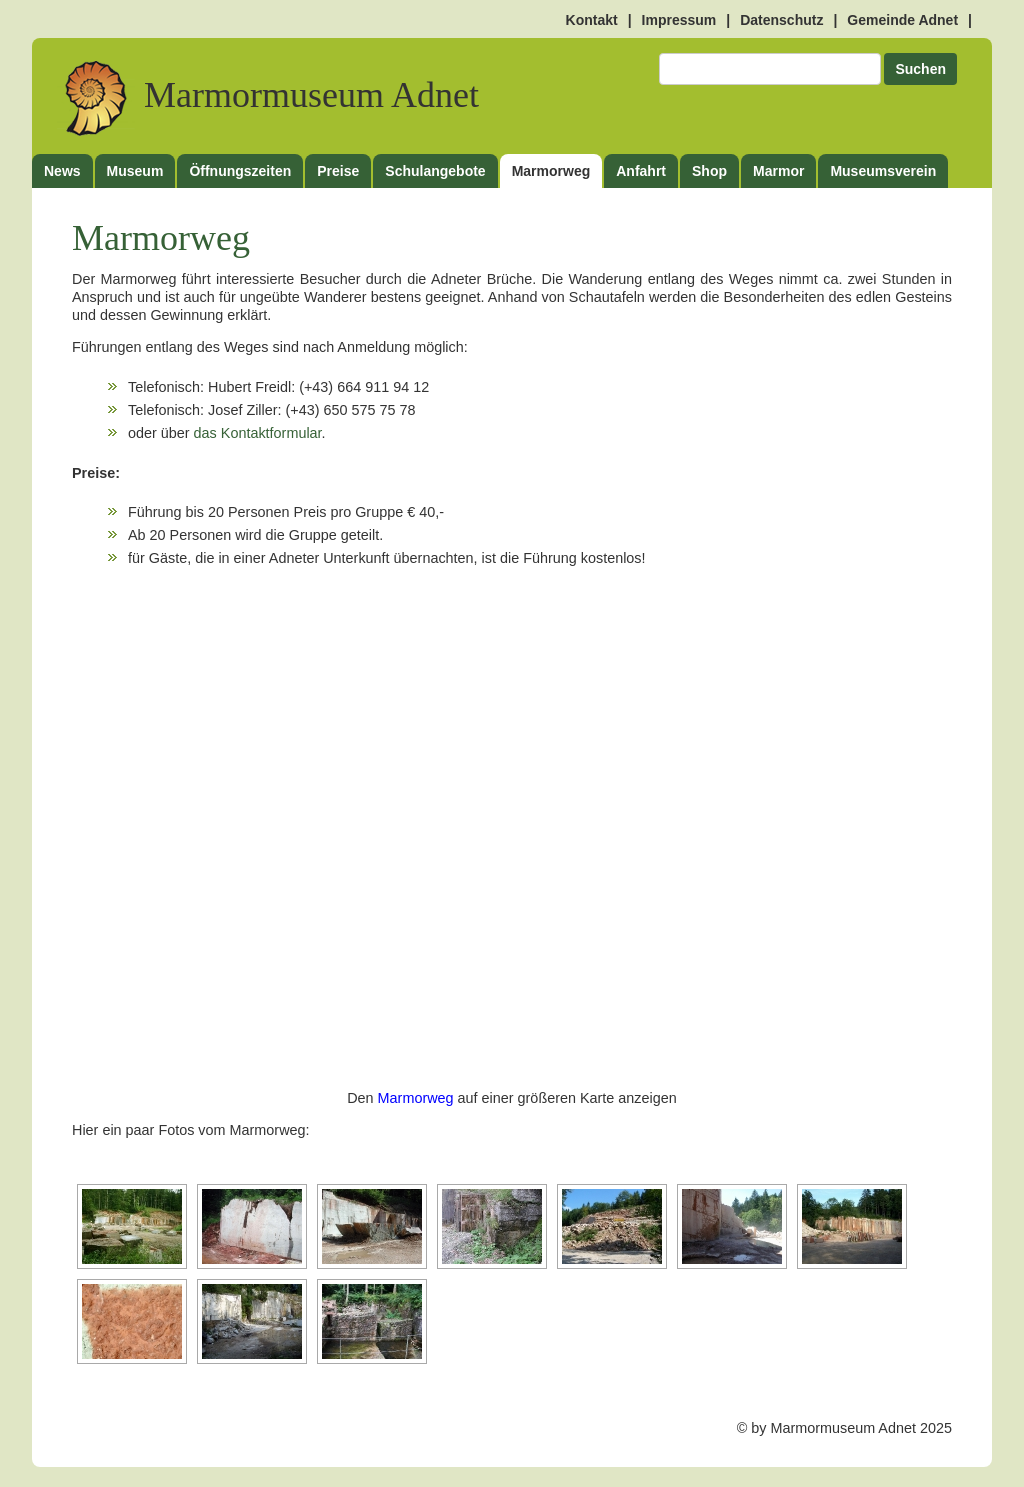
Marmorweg (416, 1098)
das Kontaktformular (258, 433)
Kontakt (592, 20)
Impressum (679, 20)
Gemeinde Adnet (902, 20)
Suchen (920, 69)
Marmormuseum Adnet (268, 95)
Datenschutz (781, 20)
